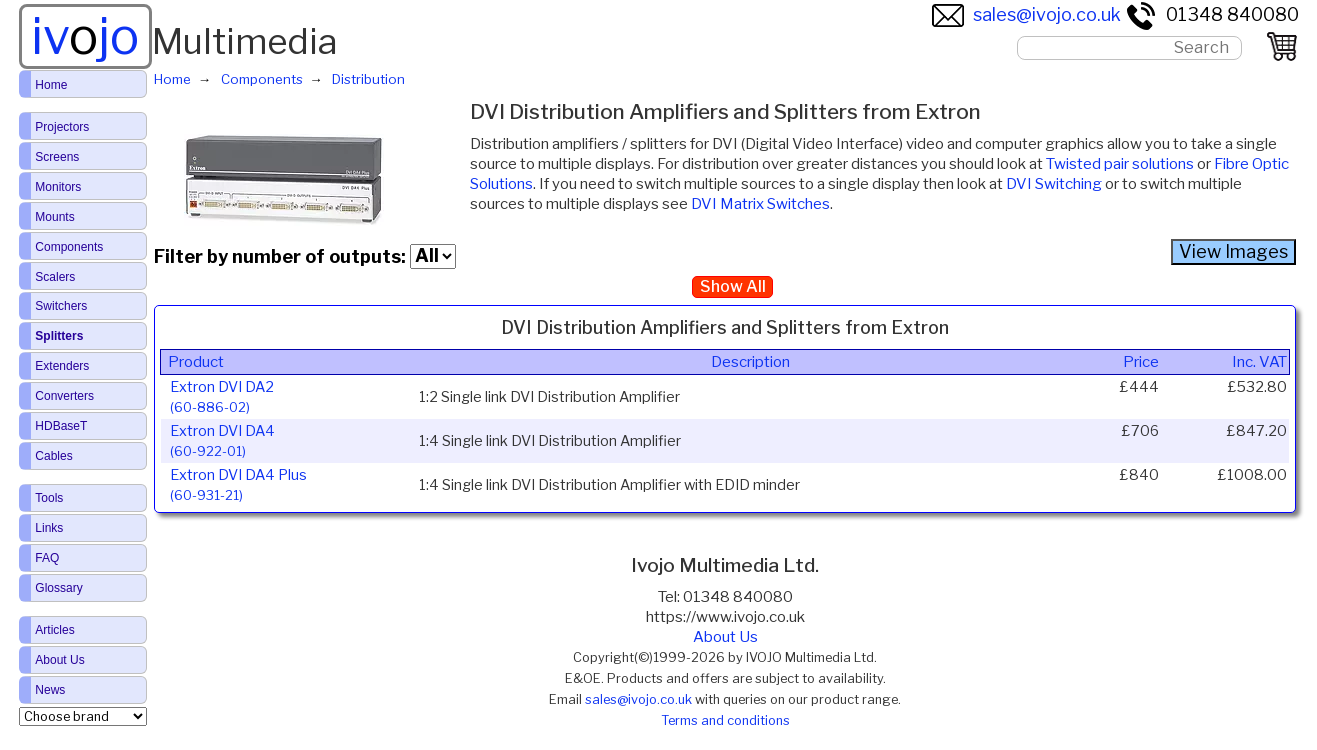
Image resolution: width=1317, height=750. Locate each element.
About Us (725, 637)
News (50, 690)
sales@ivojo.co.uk (1026, 14)
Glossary (58, 588)
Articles (54, 630)
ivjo (85, 36)
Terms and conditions (725, 720)
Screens (57, 157)
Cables (53, 456)
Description (750, 362)
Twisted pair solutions (1120, 164)
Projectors (62, 127)
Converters (64, 396)
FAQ (47, 558)
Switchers (61, 306)
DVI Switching (1054, 184)
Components (69, 247)
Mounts (54, 217)
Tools (49, 498)
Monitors (58, 187)
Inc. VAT (1259, 362)
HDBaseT (61, 426)
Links (49, 528)
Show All (733, 286)
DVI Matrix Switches (760, 204)
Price (1141, 362)
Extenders (62, 366)
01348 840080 (1212, 14)
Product (196, 362)
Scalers (55, 277)
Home (51, 85)
